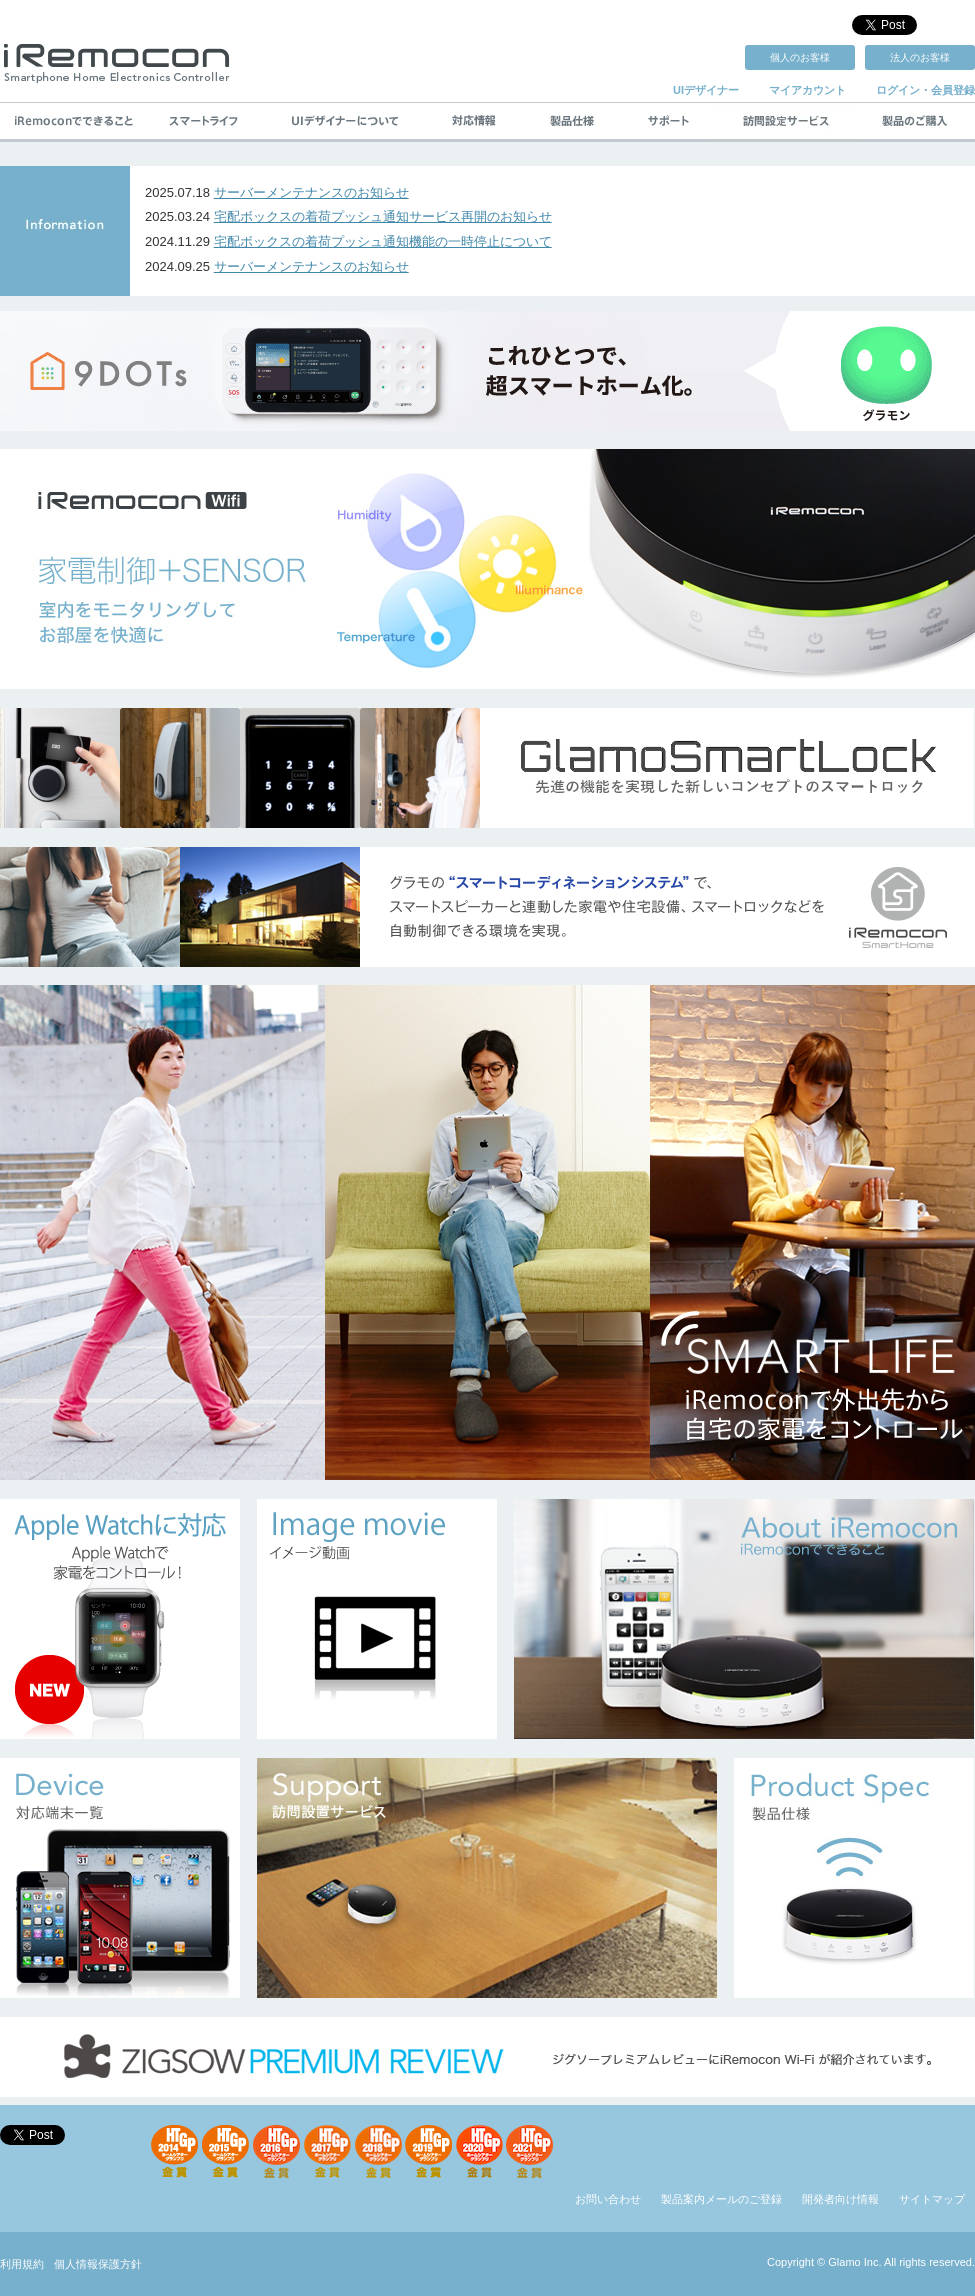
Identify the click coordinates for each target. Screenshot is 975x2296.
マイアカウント (807, 90)
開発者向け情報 (840, 2199)
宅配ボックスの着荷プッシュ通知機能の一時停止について (383, 241)
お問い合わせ (608, 2199)
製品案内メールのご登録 (721, 2199)
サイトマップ (932, 2199)
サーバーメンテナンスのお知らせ (311, 192)
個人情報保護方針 (98, 2264)
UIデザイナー (706, 90)
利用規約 (22, 2264)
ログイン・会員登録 (925, 90)
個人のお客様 (800, 57)
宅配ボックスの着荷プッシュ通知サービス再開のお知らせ (383, 216)
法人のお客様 (920, 57)
